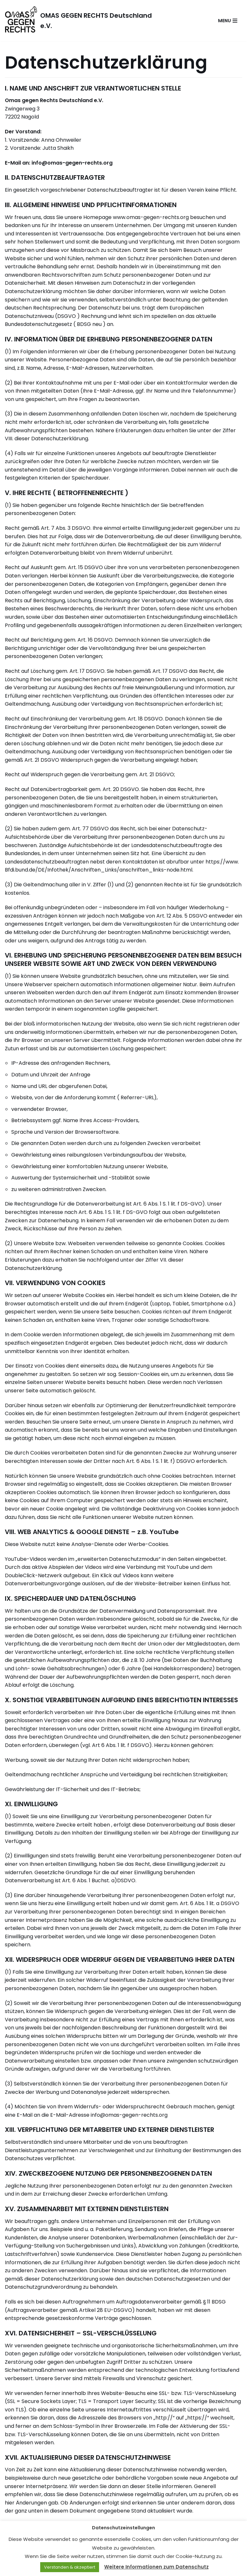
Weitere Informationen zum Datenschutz (156, 2566)
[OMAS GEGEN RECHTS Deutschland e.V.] (82, 21)
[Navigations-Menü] (227, 20)
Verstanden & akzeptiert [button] (69, 2567)
